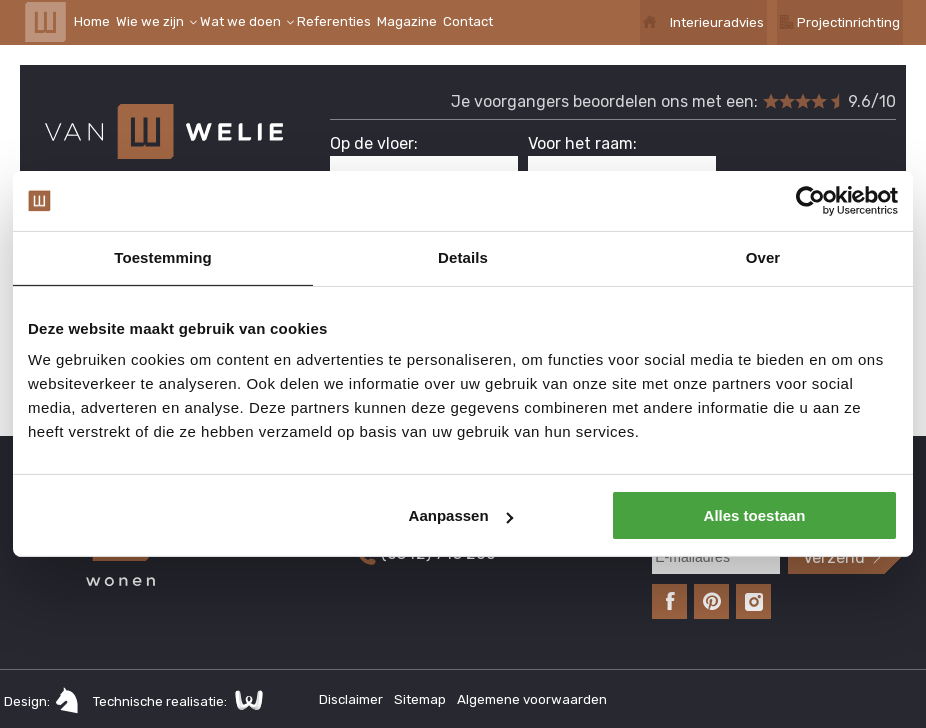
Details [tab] (463, 257)
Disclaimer (352, 699)
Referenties (334, 21)
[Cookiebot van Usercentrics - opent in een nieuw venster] (810, 201)
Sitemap (421, 699)
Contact (468, 21)
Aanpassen (461, 515)
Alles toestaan (755, 515)
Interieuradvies (717, 22)
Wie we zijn (150, 21)
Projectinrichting (848, 22)
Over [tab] (763, 257)
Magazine (407, 21)
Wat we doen (240, 21)
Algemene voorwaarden (532, 699)
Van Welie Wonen (45, 22)
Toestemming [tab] (163, 257)
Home (92, 21)
